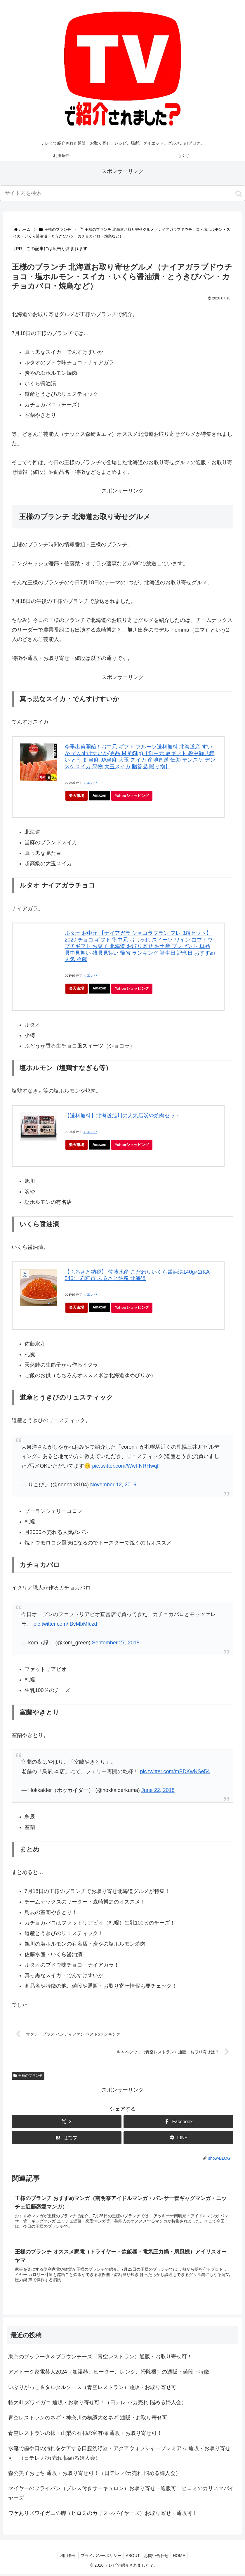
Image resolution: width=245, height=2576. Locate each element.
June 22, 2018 (158, 1790)
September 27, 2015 (116, 1643)
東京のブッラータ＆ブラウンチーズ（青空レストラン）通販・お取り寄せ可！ (100, 2359)
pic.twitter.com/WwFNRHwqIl (125, 1466)
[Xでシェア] (66, 2122)
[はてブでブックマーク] (66, 2138)
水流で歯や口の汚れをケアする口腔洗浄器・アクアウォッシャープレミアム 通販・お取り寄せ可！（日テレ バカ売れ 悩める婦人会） (119, 2455)
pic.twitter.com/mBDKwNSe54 (175, 1771)
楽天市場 (76, 795)
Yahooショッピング (135, 797)
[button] (238, 194)
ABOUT (133, 2557)
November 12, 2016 (113, 1485)
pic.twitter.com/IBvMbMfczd (65, 1624)
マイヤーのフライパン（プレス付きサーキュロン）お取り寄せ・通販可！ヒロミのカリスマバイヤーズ (121, 2495)
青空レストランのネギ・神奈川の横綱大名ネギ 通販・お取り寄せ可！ (90, 2420)
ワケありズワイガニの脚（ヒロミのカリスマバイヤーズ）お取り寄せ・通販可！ (102, 2515)
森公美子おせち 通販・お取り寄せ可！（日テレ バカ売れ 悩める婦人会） (94, 2475)
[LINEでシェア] (178, 2138)
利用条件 (64, 2557)
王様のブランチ (28, 2076)
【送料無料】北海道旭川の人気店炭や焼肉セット (122, 1116)
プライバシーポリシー (99, 2557)
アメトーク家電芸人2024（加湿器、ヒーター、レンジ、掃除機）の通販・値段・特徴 (108, 2374)
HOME (183, 2557)
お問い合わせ (158, 2557)
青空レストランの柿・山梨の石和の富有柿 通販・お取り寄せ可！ (85, 2435)
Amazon (100, 795)
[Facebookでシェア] (178, 2122)
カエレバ (90, 783)
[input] (122, 193)
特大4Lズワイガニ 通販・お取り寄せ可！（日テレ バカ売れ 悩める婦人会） (97, 2405)
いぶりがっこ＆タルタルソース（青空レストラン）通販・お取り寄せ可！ (95, 2389)
